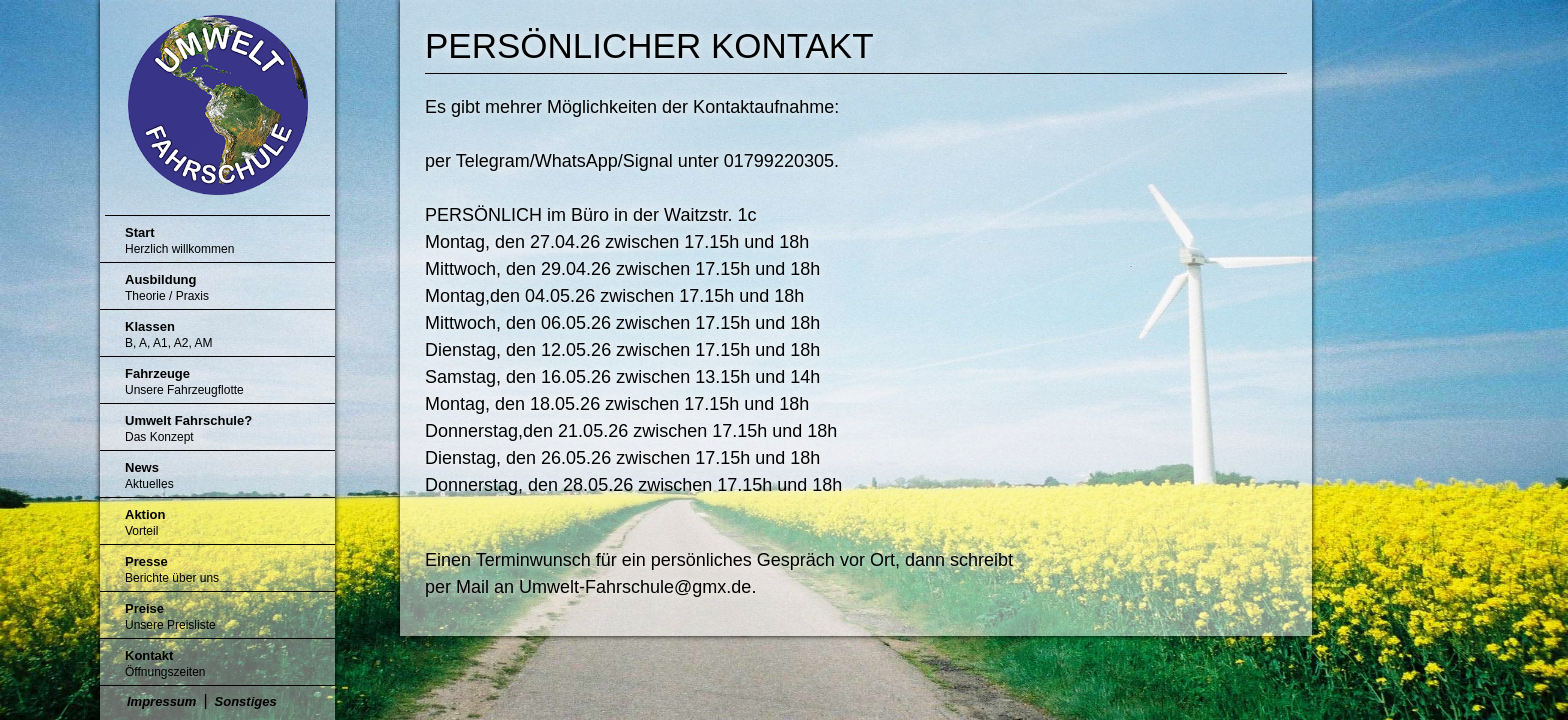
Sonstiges (246, 701)
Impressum (161, 701)
